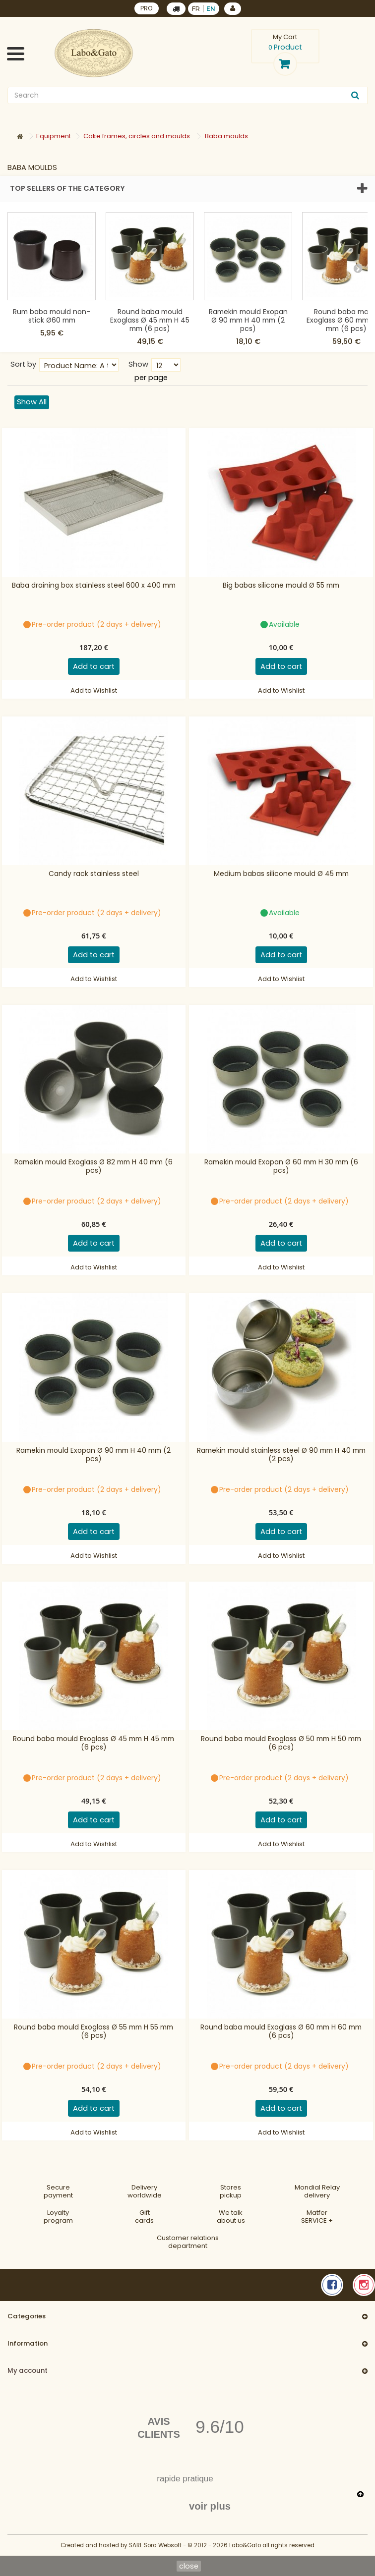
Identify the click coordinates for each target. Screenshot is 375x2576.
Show (138, 364)
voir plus (210, 2506)
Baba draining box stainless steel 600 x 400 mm (94, 585)
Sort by (23, 364)
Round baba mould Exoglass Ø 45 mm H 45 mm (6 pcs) (149, 320)
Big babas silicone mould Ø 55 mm (281, 585)
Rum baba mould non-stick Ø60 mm (51, 316)
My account (27, 2370)
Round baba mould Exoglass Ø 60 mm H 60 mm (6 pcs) (281, 2031)
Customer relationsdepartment (188, 2241)
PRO (146, 8)
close (188, 2566)
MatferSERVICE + (317, 2216)
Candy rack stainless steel (94, 874)
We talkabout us (231, 2216)
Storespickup (231, 2191)
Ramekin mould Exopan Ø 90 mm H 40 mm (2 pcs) (248, 320)
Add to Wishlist (93, 690)
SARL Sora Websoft (155, 2545)
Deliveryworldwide (144, 2191)
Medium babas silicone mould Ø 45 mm (281, 874)
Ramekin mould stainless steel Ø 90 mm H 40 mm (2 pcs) (281, 1455)
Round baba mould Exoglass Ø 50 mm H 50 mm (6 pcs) (281, 1743)
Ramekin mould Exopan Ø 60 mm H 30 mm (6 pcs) (281, 1166)
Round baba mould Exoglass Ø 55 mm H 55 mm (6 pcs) (93, 2031)
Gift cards (144, 2216)
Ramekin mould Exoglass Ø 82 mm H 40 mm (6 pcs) (93, 1166)
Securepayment (58, 2191)
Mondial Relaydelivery (317, 2191)
